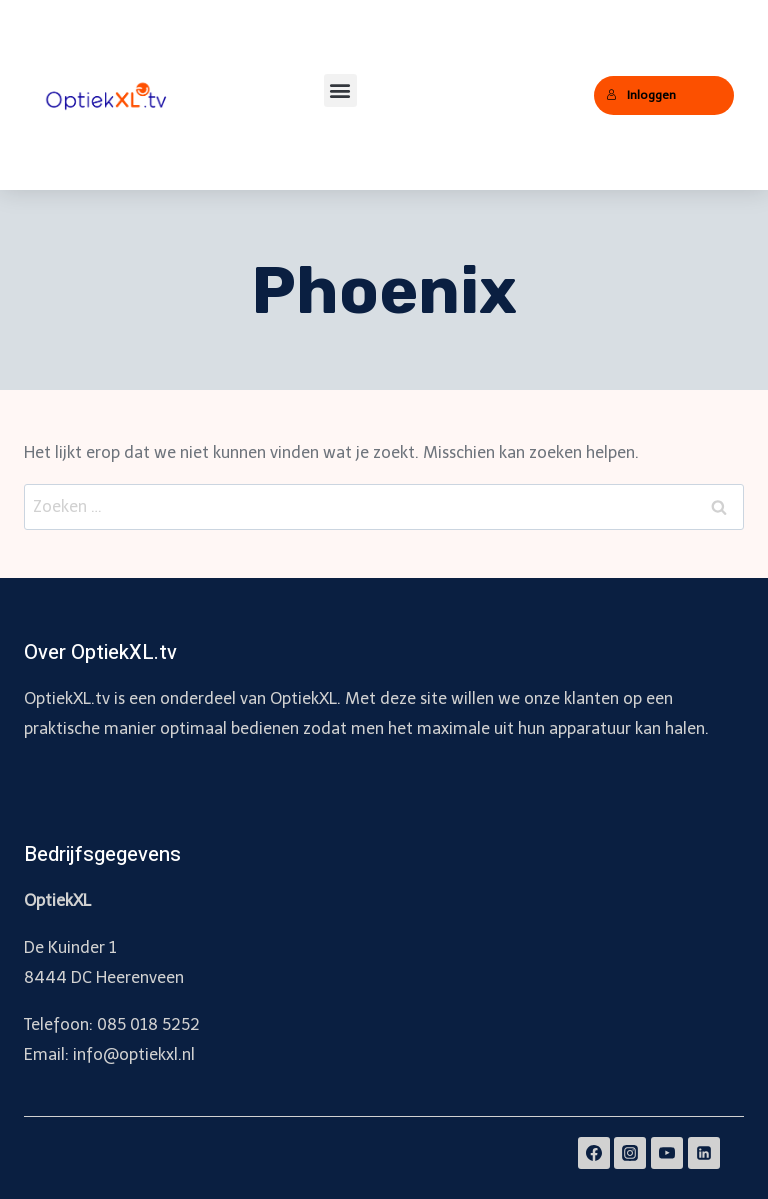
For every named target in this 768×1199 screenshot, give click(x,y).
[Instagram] (630, 1153)
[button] (340, 90)
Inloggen (641, 95)
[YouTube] (667, 1153)
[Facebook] (594, 1153)
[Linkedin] (704, 1153)
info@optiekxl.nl (134, 1054)
